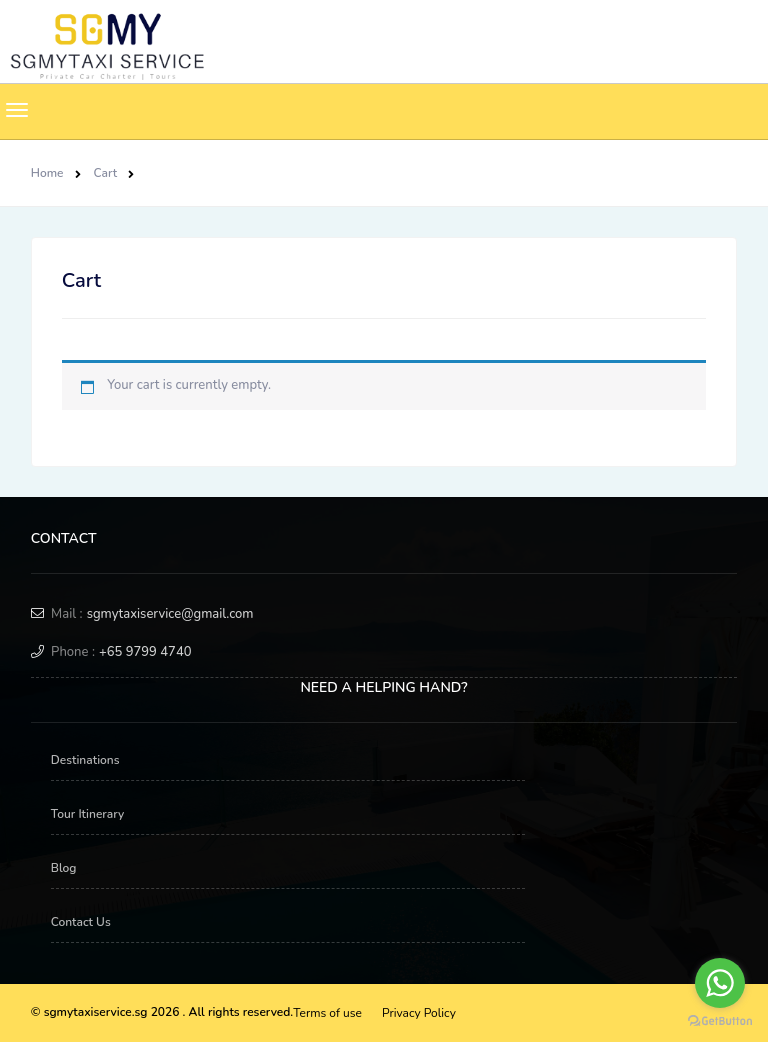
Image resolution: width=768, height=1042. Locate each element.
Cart (106, 173)
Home (47, 173)
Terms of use (327, 1013)
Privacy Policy (419, 1013)
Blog (64, 868)
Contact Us (81, 922)
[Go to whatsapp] (720, 983)
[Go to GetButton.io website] (720, 1021)
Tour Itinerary (88, 814)
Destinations (85, 760)
